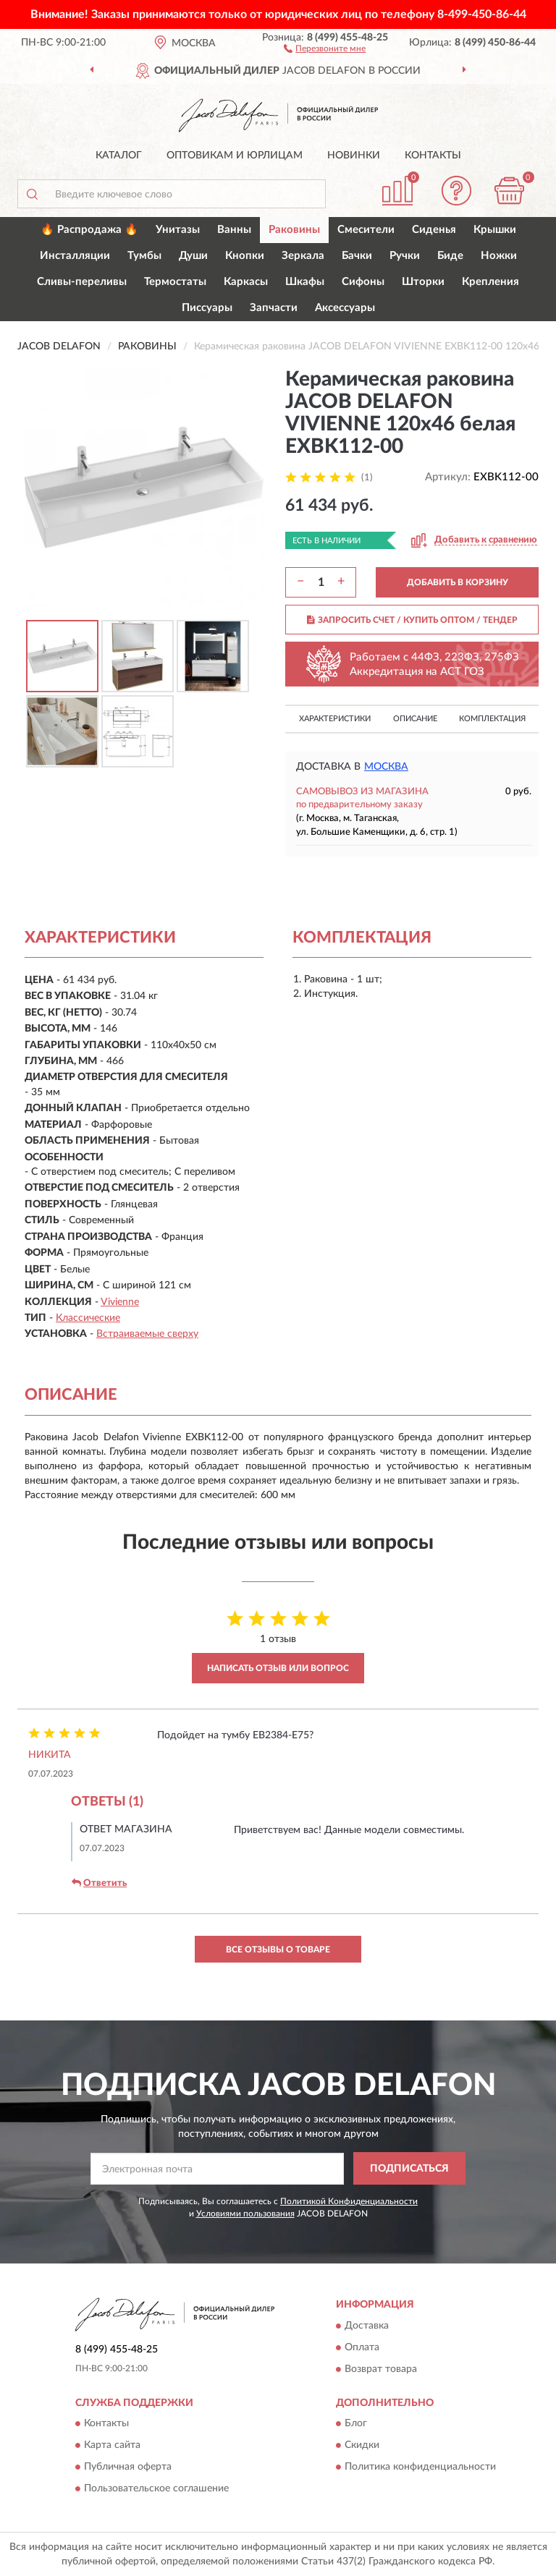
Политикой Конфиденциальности (349, 2201)
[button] (325, 47)
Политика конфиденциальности (420, 2467)
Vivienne (120, 1302)
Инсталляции (75, 255)
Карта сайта (112, 2445)
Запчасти (274, 307)
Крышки (494, 229)
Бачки (357, 255)
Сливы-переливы (82, 281)
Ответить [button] (99, 1883)
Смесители (366, 229)
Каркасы (246, 281)
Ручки (404, 255)
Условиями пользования (245, 2213)
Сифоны (363, 281)
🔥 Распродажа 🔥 (89, 229)
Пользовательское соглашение (156, 2488)
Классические (88, 1318)
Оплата (362, 2347)
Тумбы (144, 255)
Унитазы (178, 229)
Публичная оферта (128, 2467)
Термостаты (175, 281)
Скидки (362, 2445)
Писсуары (207, 307)
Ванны (234, 229)
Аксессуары (345, 307)
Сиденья (434, 229)
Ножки (499, 255)
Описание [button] (415, 719)
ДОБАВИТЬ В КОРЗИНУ (457, 582)
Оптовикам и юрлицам (235, 155)
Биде (450, 255)
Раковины (294, 229)
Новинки (353, 155)
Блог (356, 2423)
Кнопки (244, 255)
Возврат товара (381, 2369)
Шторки (423, 281)
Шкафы (304, 281)
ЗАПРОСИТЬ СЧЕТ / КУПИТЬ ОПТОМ (412, 620)
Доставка (367, 2326)
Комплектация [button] (492, 719)
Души (193, 255)
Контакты (433, 155)
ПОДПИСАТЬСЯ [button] (409, 2169)
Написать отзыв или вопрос (278, 1668)
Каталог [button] (119, 155)
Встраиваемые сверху (147, 1334)
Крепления (490, 281)
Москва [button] (386, 767)
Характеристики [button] (335, 719)
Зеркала (303, 255)
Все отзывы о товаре (278, 1949)
